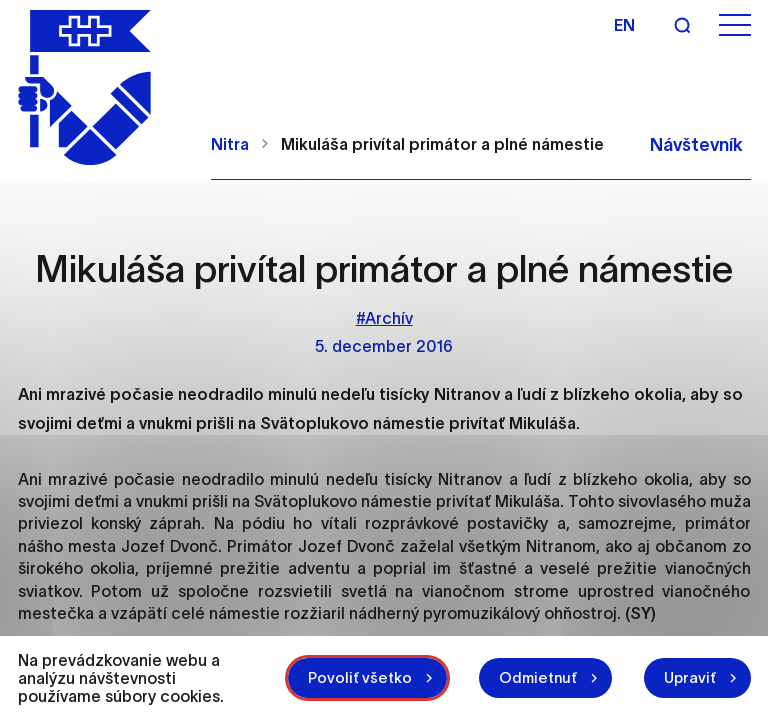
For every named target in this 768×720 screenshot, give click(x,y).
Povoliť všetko (360, 677)
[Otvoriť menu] (735, 25)
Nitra (230, 144)
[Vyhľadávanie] (682, 25)
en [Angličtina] (624, 25)
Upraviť (690, 677)
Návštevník (696, 145)
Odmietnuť (538, 677)
